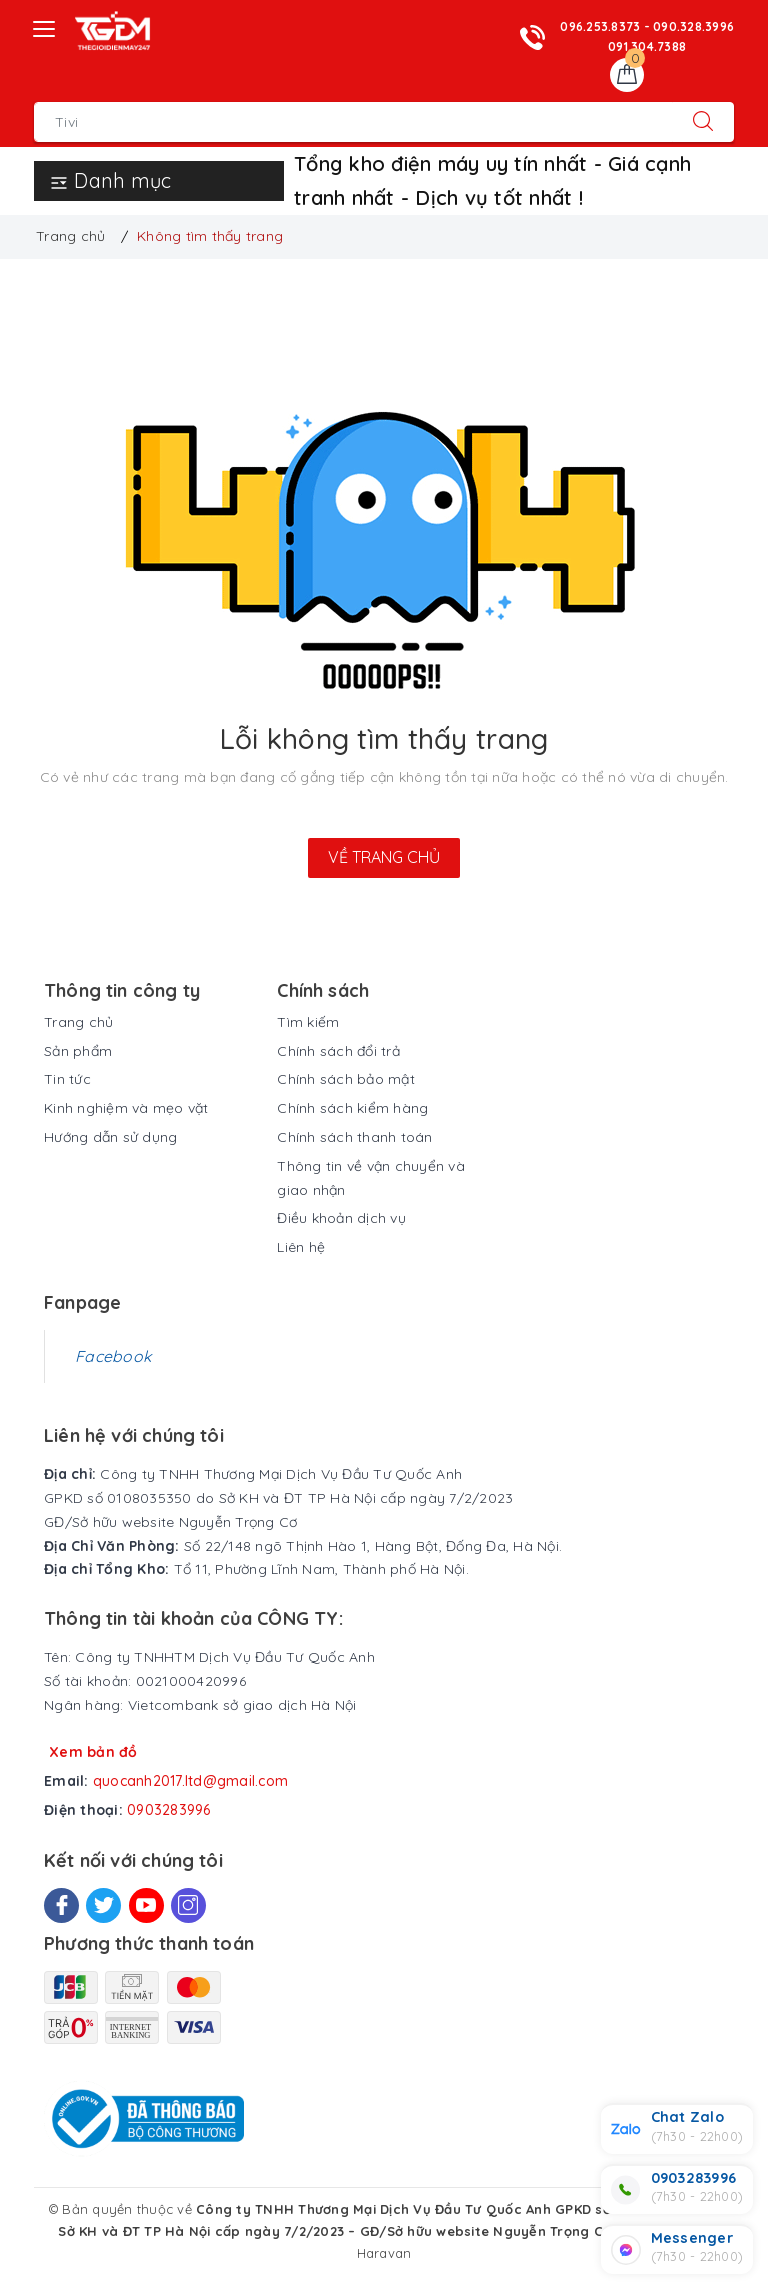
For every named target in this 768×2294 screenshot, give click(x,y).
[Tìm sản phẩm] (353, 122)
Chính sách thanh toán (354, 1137)
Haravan (384, 2253)
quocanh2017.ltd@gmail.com (190, 1781)
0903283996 (169, 1810)
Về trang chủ (384, 857)
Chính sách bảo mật (346, 1079)
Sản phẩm (78, 1051)
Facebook (113, 1356)
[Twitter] (103, 1905)
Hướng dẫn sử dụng (110, 1137)
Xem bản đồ (93, 1752)
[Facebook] (61, 1905)
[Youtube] (146, 1905)
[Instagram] (188, 1905)
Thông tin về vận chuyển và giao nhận (371, 1178)
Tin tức (67, 1079)
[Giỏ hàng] (627, 75)
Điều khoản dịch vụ (341, 1218)
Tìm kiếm (308, 1022)
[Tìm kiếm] (703, 122)
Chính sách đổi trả (338, 1051)
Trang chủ (78, 1022)
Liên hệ (301, 1247)
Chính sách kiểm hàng (352, 1108)
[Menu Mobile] (45, 26)
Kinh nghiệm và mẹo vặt (126, 1108)
